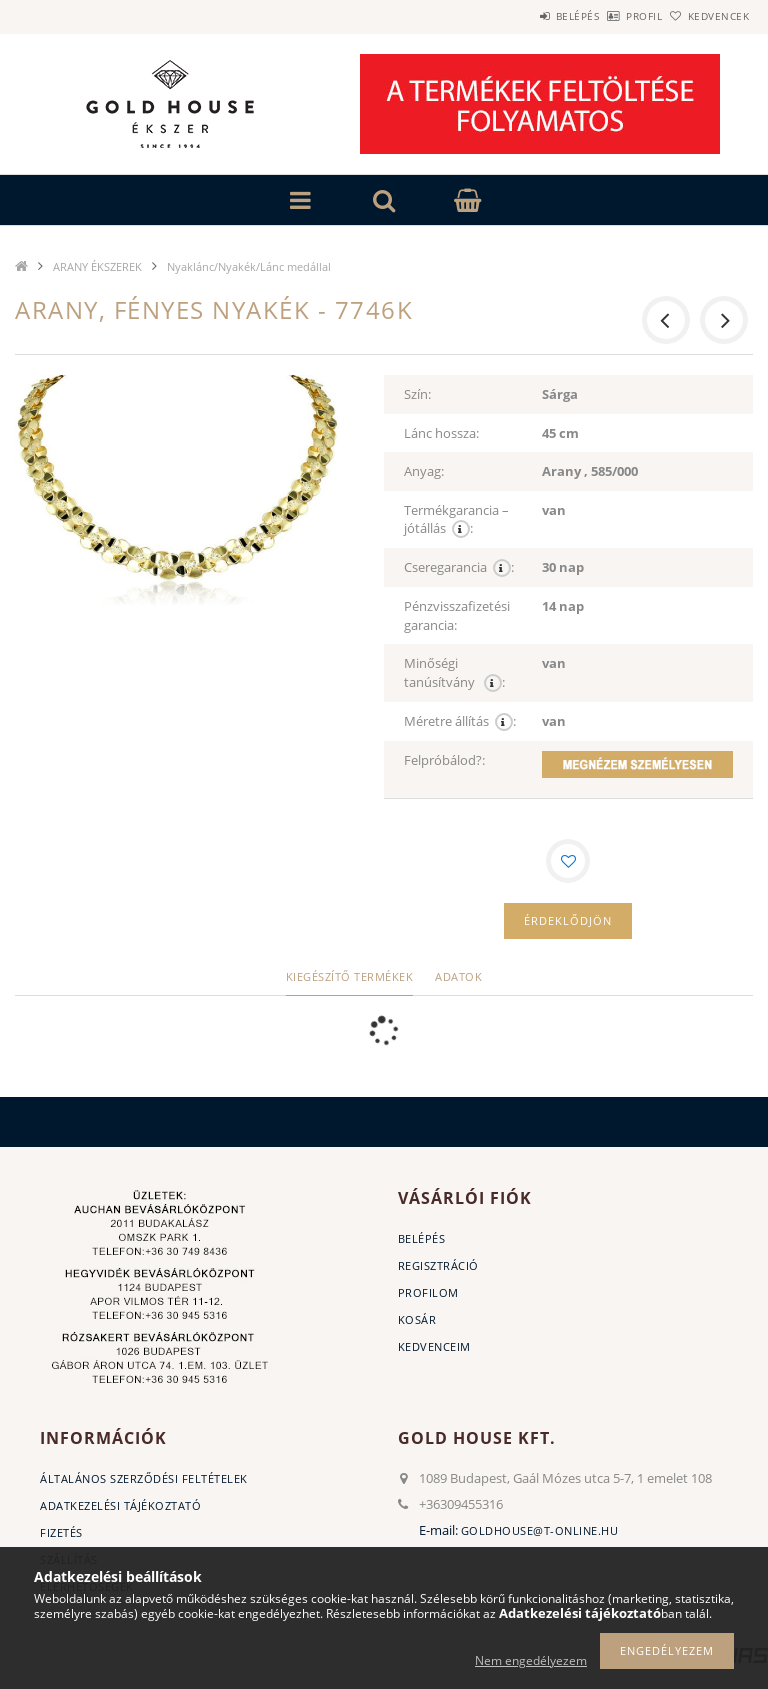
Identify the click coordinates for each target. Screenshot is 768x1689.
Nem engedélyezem (531, 1660)
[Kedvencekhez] (568, 861)
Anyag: (424, 471)
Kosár (417, 1319)
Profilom (428, 1292)
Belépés (522, 16)
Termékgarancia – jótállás (456, 520)
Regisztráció (438, 1265)
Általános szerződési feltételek (144, 1478)
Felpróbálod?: (444, 760)
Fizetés (61, 1532)
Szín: (417, 394)
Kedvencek (708, 16)
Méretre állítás (460, 721)
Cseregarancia (459, 567)
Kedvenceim (434, 1346)
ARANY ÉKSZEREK (97, 266)
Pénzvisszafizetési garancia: (457, 615)
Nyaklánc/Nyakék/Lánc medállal (249, 266)
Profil (611, 16)
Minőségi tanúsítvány (454, 673)
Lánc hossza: (441, 433)
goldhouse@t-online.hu (540, 1530)
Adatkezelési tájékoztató (120, 1505)
